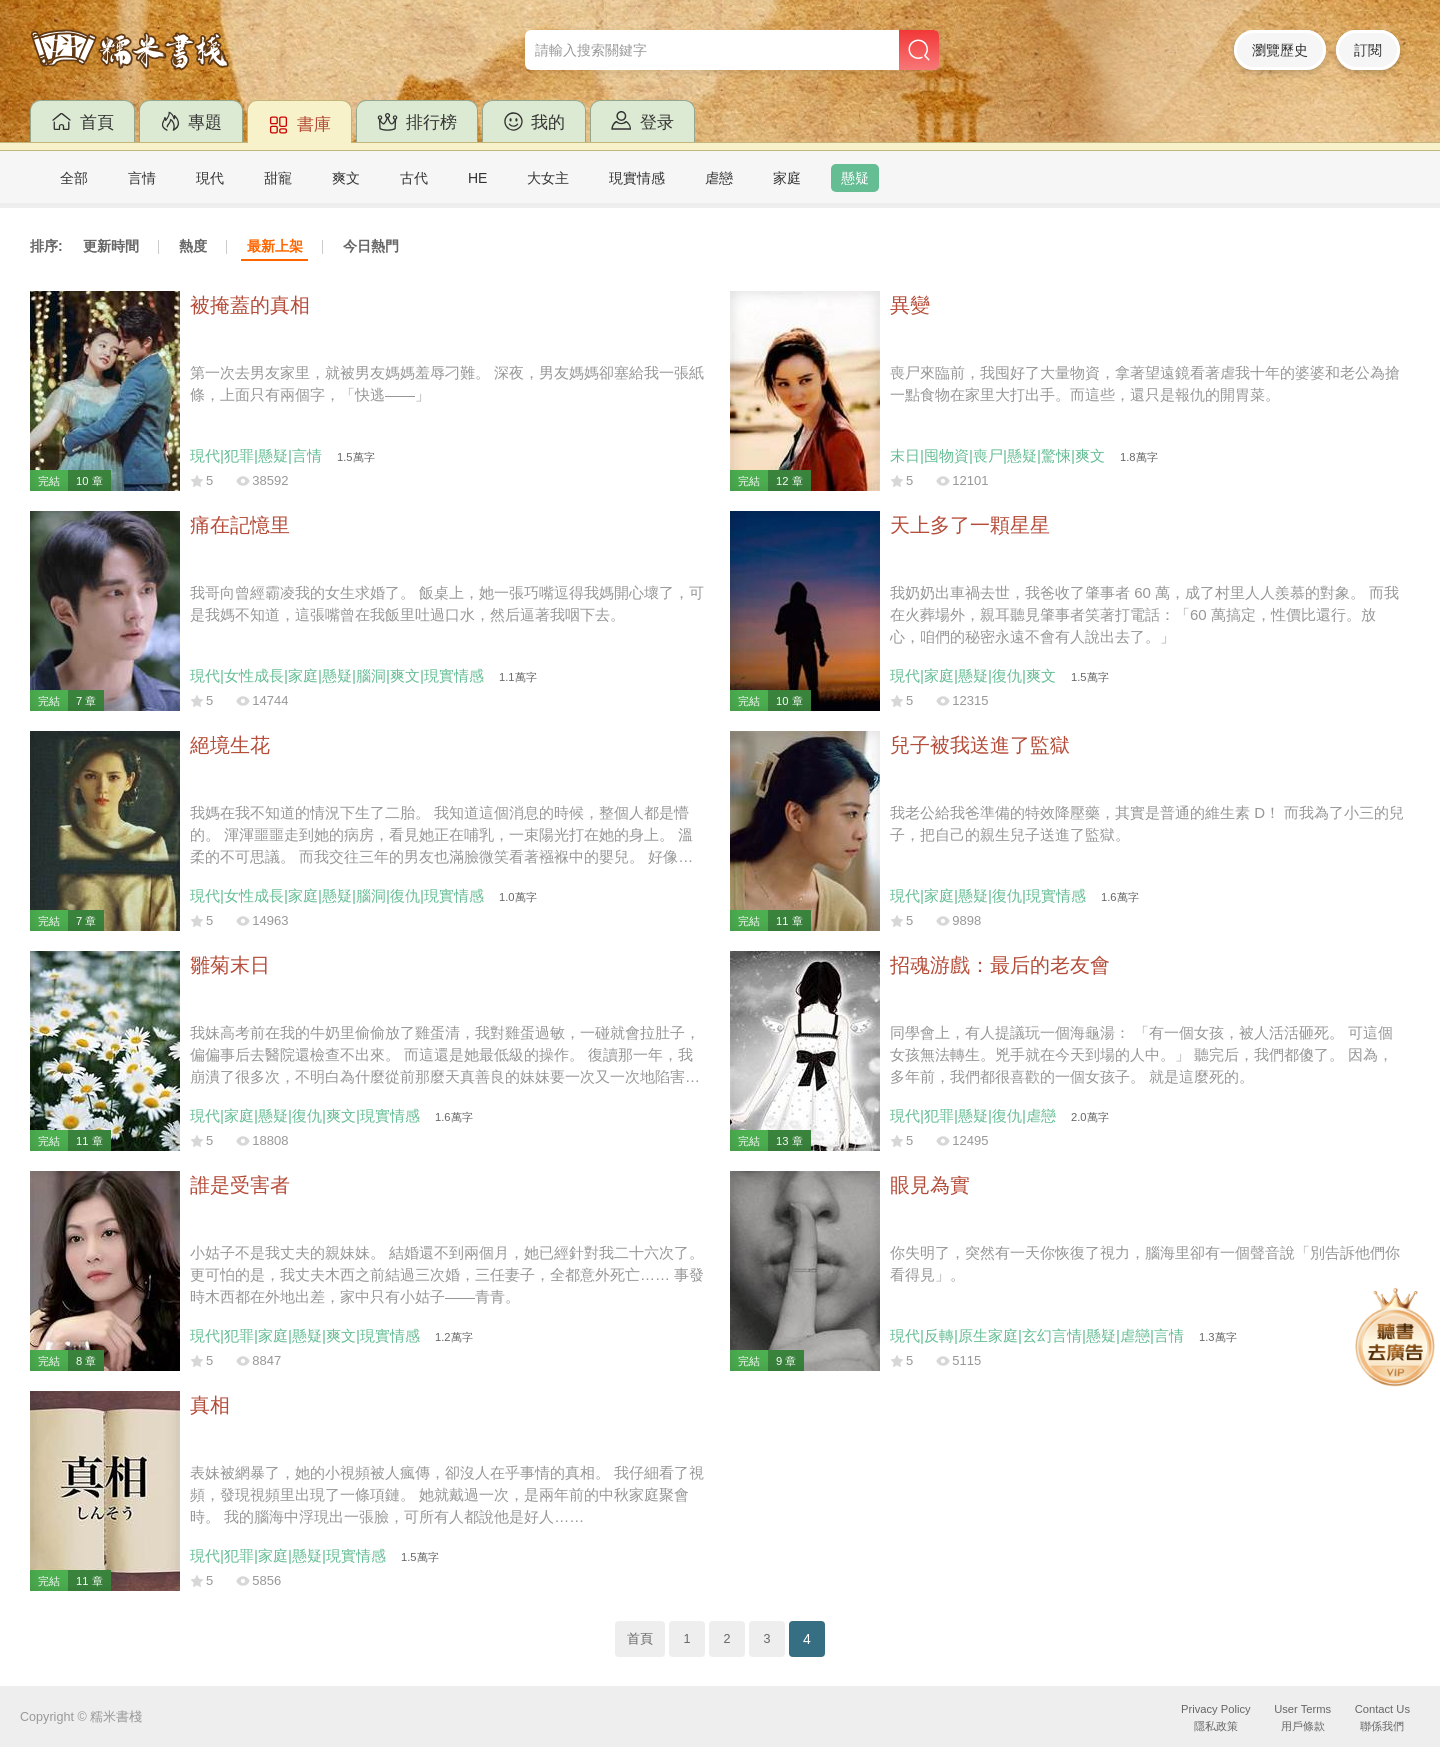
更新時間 (111, 246)
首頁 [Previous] (640, 1639)
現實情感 (637, 178)
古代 (414, 178)
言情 (142, 178)
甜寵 (278, 178)
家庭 (787, 178)
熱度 (193, 246)
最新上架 (275, 246)
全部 (74, 178)
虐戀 (719, 178)
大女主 (548, 178)
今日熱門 (371, 246)
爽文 (346, 178)
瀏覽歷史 (1280, 50)
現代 (210, 178)
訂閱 (1368, 50)
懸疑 (855, 178)
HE (477, 178)
